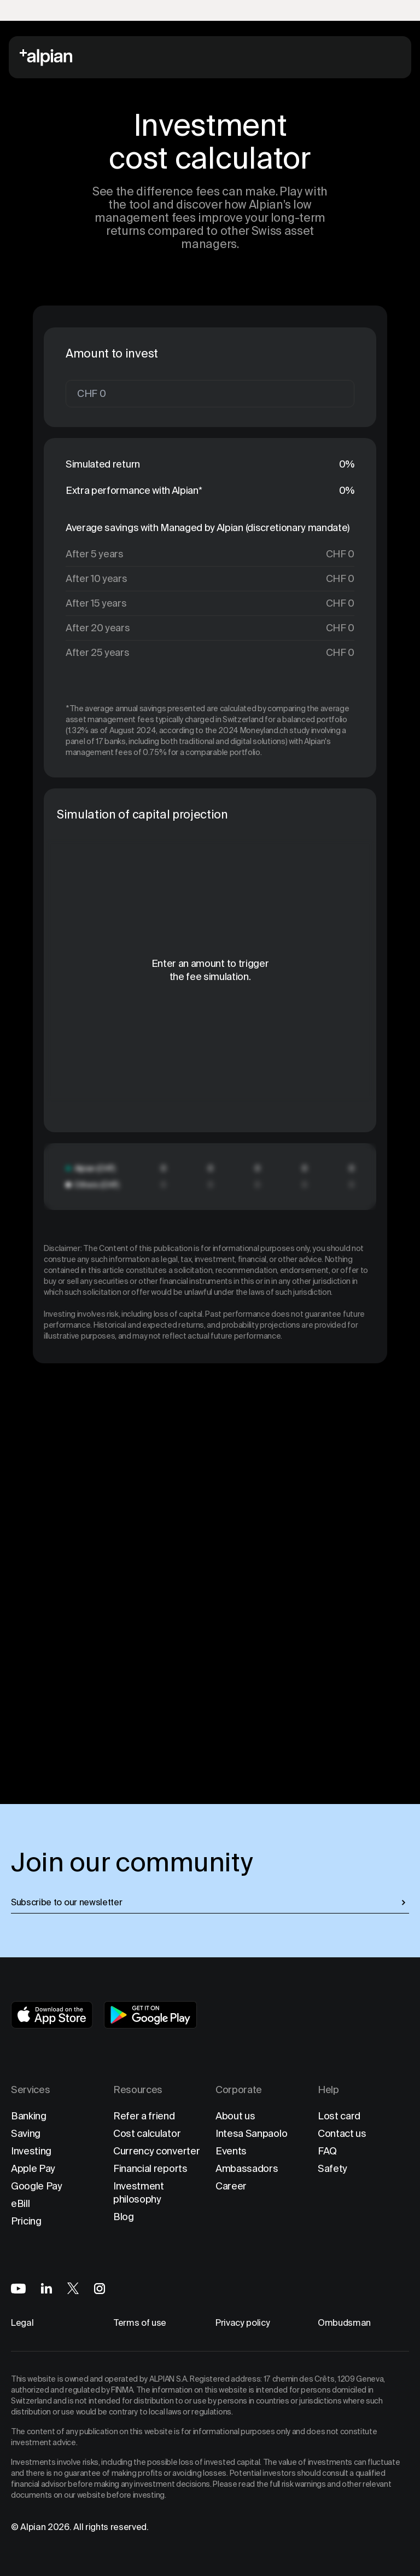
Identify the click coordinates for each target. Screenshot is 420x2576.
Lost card (339, 2116)
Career (231, 2186)
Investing (31, 2151)
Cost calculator (146, 2133)
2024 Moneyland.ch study (264, 730)
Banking (28, 2116)
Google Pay (36, 2186)
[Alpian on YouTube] (18, 2288)
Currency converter (156, 2151)
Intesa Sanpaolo (251, 2133)
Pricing (26, 2221)
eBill (20, 2203)
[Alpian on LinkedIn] (46, 2288)
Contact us (342, 2133)
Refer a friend (144, 2116)
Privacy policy (242, 2323)
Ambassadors (246, 2168)
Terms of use (139, 2323)
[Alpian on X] (73, 2288)
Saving (25, 2133)
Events (231, 2151)
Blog (123, 2216)
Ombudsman (344, 2323)
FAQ (327, 2151)
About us (235, 2116)
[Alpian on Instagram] (99, 2288)
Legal (22, 2323)
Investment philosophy (138, 2192)
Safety (332, 2168)
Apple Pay (33, 2168)
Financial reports (150, 2168)
